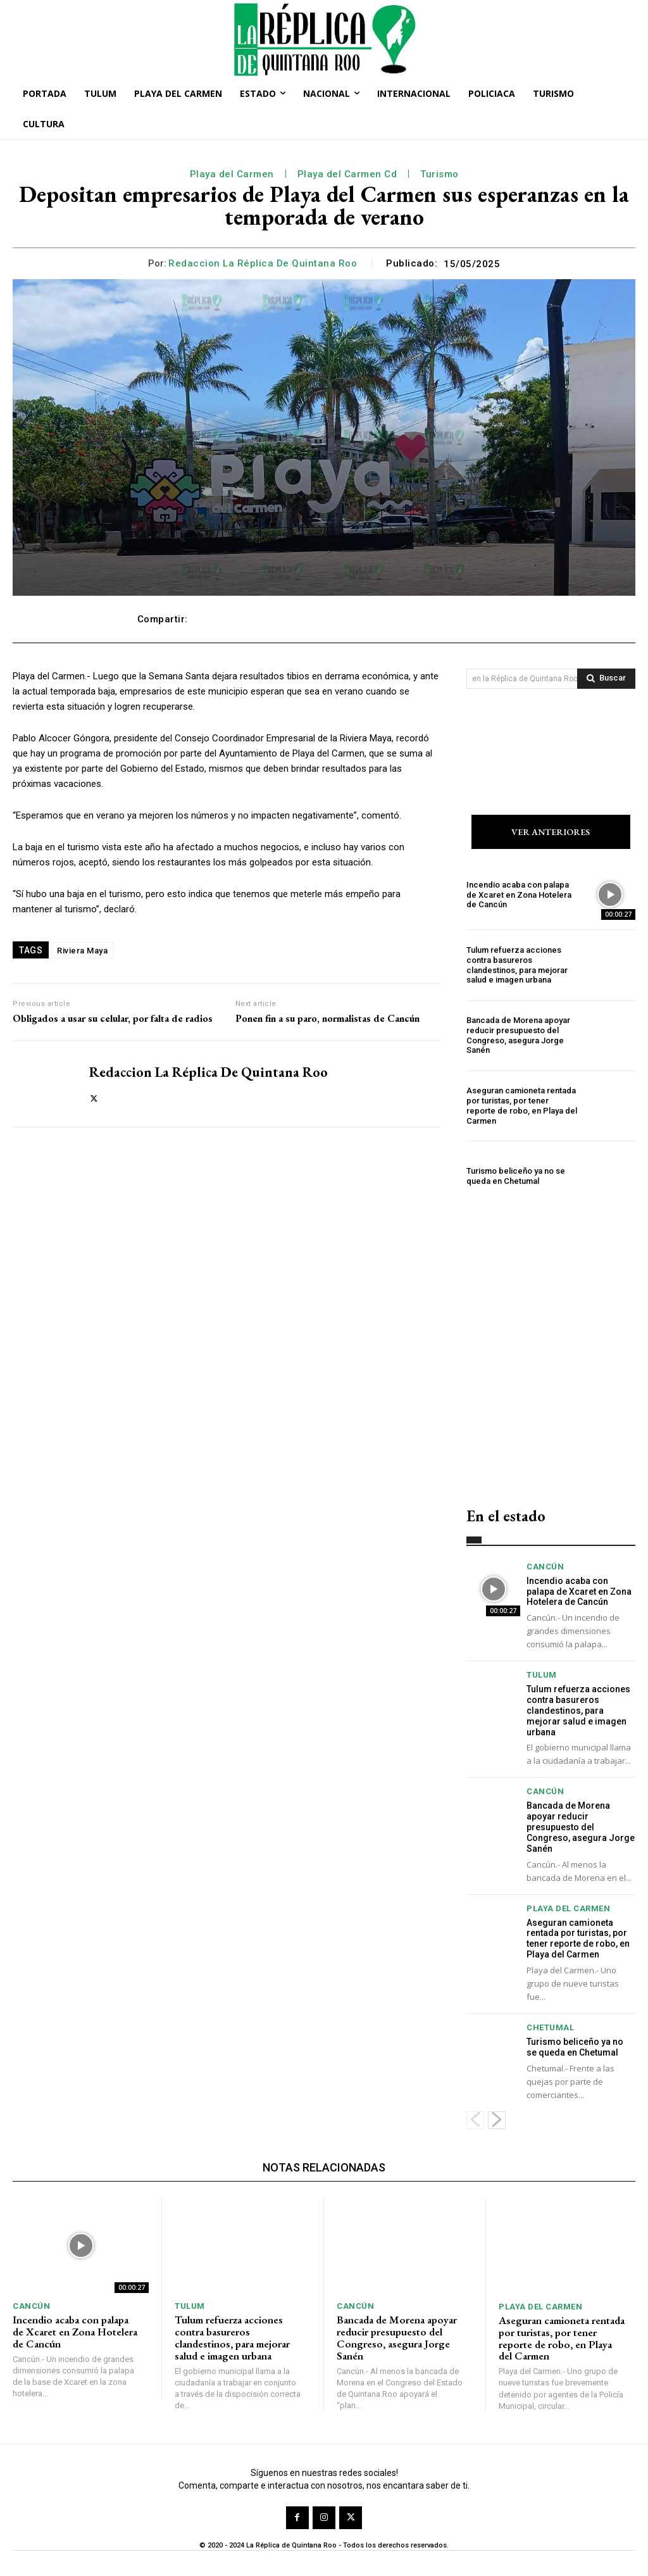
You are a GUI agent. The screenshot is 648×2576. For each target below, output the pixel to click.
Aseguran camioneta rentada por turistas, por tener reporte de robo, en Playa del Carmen (521, 1106)
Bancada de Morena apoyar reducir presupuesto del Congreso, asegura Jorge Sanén (518, 1035)
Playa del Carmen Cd (347, 174)
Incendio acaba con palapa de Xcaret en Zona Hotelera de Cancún (518, 894)
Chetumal (550, 2027)
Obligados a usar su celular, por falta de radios (113, 1018)
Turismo (439, 174)
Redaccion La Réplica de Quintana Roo (262, 263)
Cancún (545, 1566)
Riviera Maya (82, 950)
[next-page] (497, 2119)
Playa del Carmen (232, 174)
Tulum (541, 1675)
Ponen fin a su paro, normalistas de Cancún (327, 1018)
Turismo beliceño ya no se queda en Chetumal (515, 1176)
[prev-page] (474, 2119)
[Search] (606, 679)
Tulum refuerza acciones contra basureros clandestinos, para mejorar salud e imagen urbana (517, 965)
